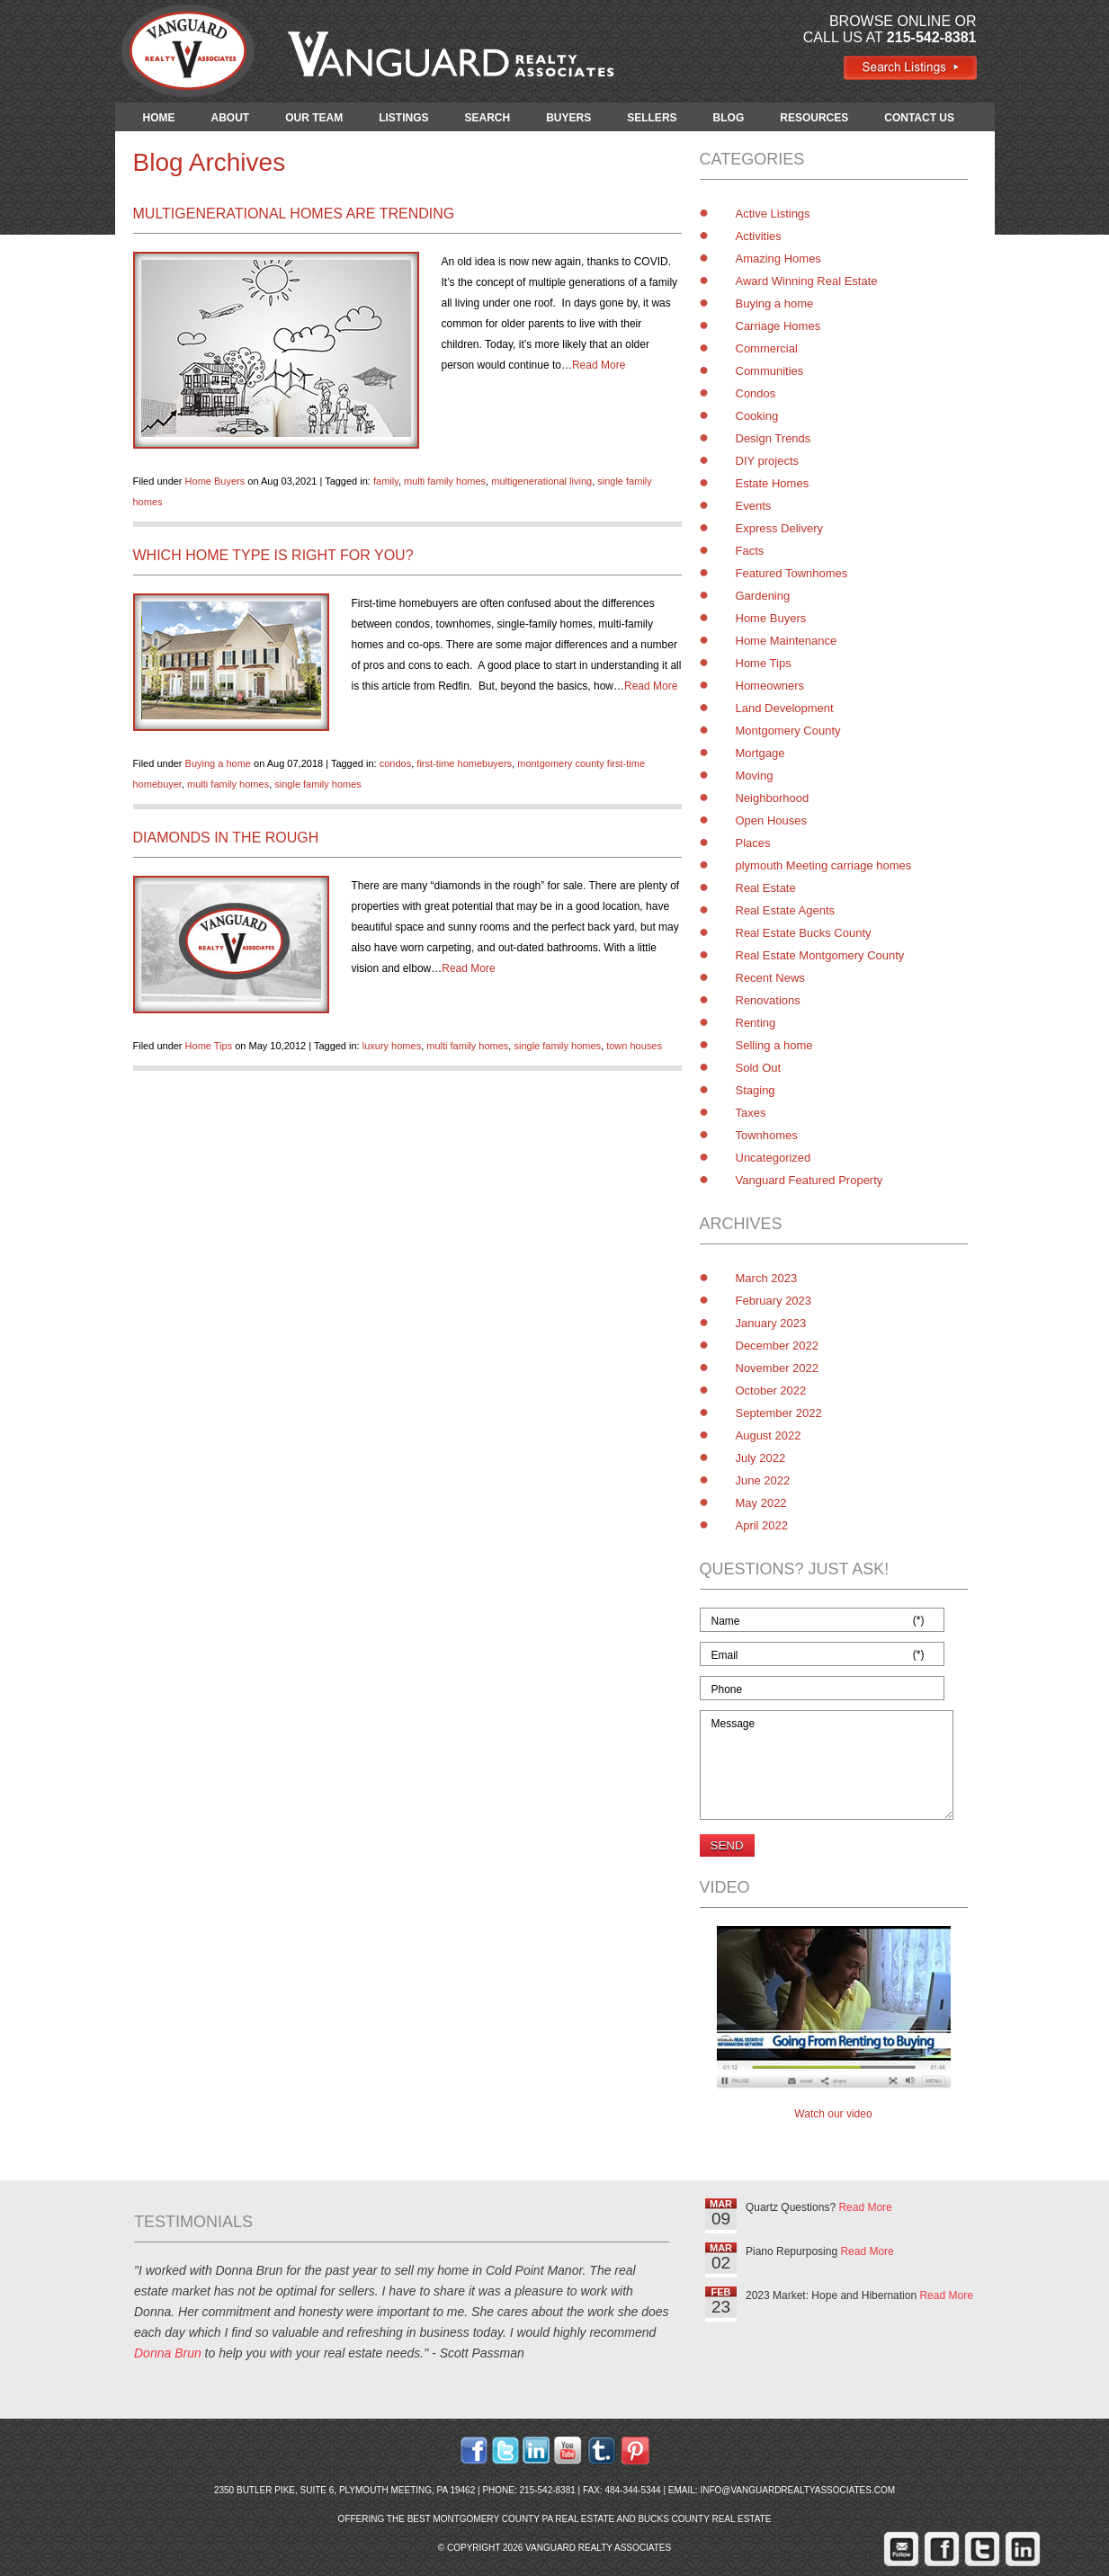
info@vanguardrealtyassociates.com (797, 2490)
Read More (598, 365)
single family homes (318, 784)
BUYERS (568, 117)
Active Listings (773, 213)
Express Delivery (780, 528)
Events (754, 506)
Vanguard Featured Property (809, 1180)
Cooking (757, 416)
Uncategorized (773, 1157)
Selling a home (774, 1045)
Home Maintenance (786, 640)
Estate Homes (772, 483)
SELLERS (651, 117)
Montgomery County (788, 730)
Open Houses (772, 820)
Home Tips (209, 1045)
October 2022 (771, 1390)
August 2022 (768, 1435)
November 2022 (777, 1368)
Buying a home (218, 763)
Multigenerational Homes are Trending (294, 213)
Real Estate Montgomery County (820, 955)
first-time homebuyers (464, 763)
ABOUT (230, 117)
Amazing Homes (778, 258)
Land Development (785, 708)
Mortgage (760, 753)
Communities (770, 371)
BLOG (729, 117)
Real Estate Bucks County (804, 933)
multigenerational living (541, 481)
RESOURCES (814, 117)
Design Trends (773, 438)
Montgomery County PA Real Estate (523, 2519)
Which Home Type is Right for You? (273, 555)
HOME (159, 117)
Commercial (767, 348)
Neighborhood (772, 798)
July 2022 (761, 1458)
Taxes (751, 1112)
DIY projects (768, 461)
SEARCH (488, 117)
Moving (755, 775)
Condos (756, 393)
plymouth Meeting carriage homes (824, 865)
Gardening (763, 595)
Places (753, 843)
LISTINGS (403, 117)
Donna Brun (167, 2353)
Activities (759, 236)
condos (395, 763)
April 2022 (762, 1525)
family (385, 481)
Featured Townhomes (792, 573)
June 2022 (763, 1480)
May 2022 (761, 1503)
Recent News (770, 978)
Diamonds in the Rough (226, 837)
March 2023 (767, 1278)
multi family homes (445, 481)
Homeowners (770, 685)
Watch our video (833, 2114)
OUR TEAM (314, 117)
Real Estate (766, 888)
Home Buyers (215, 481)
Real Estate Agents (786, 910)
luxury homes (391, 1045)
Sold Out (759, 1067)
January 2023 (771, 1323)
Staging (755, 1090)
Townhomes (767, 1135)
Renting (756, 1023)
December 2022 (777, 1345)
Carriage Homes (778, 326)
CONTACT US (919, 117)
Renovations (768, 1000)
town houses (634, 1045)
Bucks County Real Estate (704, 2519)
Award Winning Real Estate (807, 281)
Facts (750, 550)
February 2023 (774, 1300)
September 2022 (779, 1413)
